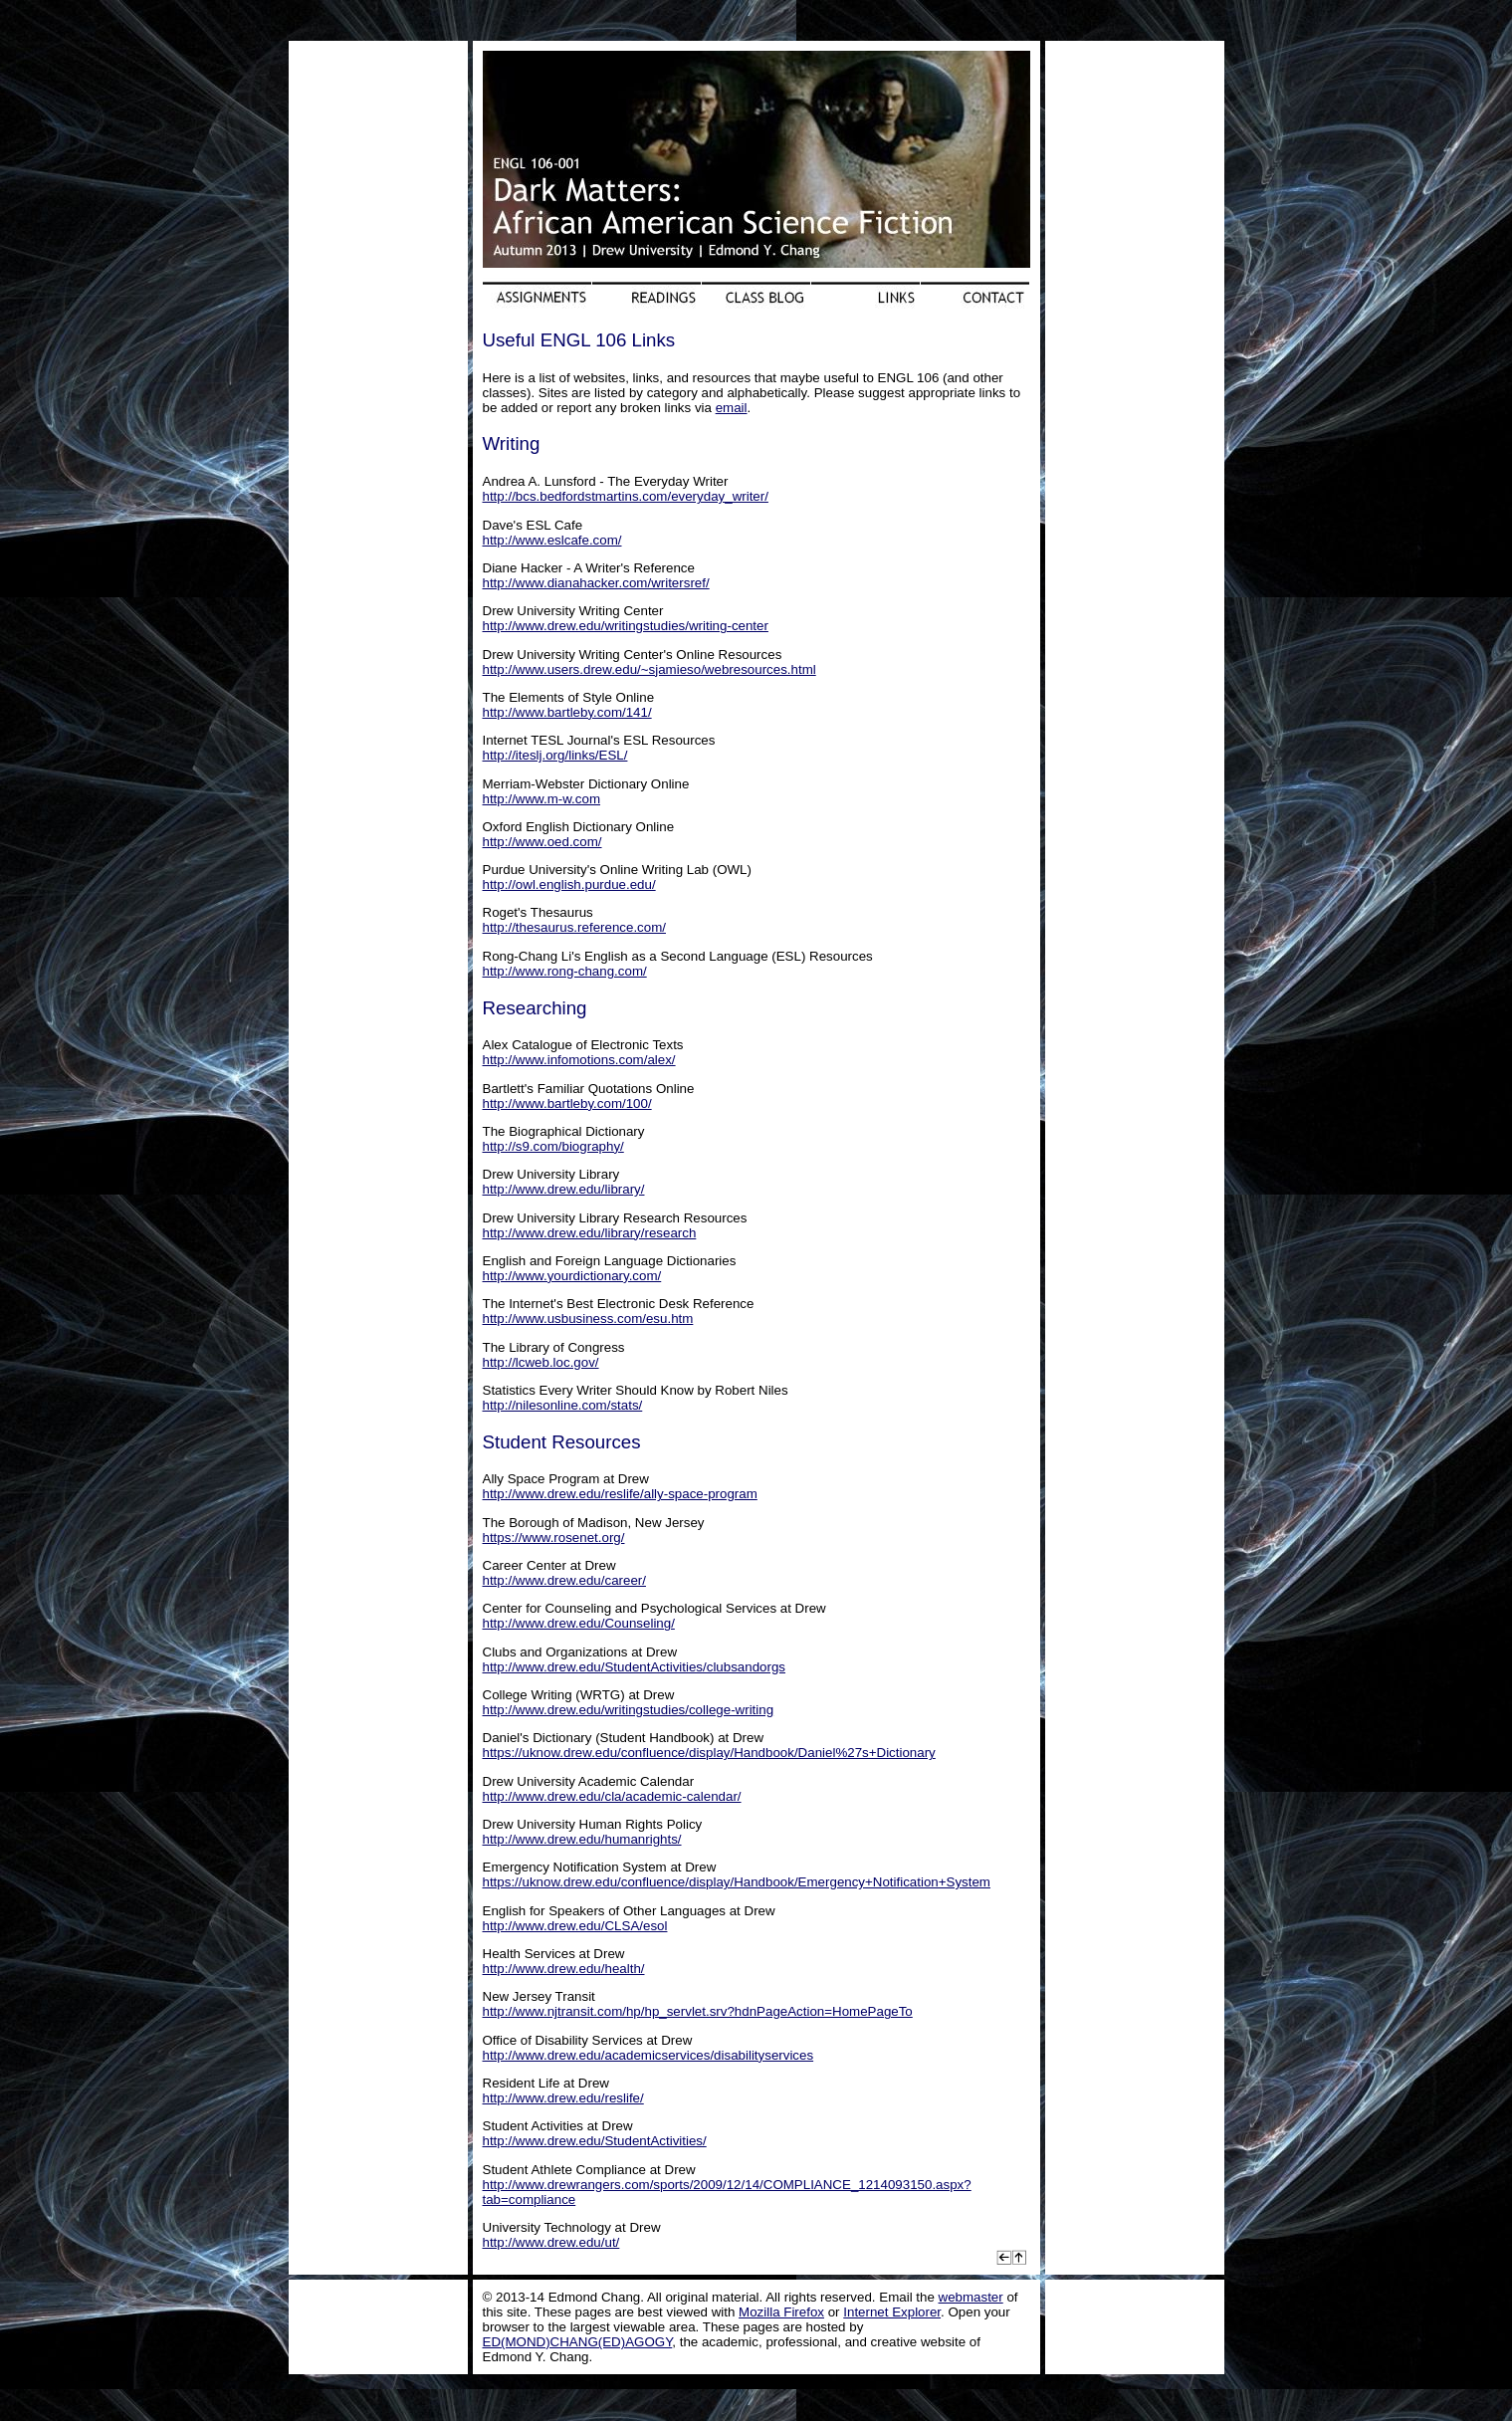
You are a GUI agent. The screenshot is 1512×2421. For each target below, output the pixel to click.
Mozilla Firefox (781, 2312)
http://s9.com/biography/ (553, 1146)
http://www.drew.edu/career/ (564, 1580)
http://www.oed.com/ (542, 841)
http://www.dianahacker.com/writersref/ (596, 582)
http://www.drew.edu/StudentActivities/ (595, 2140)
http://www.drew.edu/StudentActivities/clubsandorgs (634, 1666)
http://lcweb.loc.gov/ (541, 1362)
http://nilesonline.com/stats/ (563, 1405)
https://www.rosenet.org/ (554, 1537)
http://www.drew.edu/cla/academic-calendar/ (612, 1796)
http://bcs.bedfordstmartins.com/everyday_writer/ (625, 496)
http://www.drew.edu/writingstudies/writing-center (625, 625)
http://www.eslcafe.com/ (552, 540)
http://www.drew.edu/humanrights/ (582, 1839)
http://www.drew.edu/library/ (564, 1189)
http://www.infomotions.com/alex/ (579, 1059)
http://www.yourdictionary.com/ (572, 1275)
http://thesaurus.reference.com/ (574, 927)
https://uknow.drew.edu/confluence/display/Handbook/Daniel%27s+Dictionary (709, 1752)
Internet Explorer (892, 2312)
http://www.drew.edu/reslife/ (563, 2098)
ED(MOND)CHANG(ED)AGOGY (578, 2341)
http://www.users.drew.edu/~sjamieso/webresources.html (649, 669)
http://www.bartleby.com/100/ (567, 1103)
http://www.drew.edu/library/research (590, 1232)
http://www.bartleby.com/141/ (567, 712)
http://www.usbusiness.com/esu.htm (588, 1318)
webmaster (971, 2297)
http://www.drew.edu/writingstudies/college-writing (628, 1709)
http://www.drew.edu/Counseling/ (579, 1623)
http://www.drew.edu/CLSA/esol (575, 1925)
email (732, 407)
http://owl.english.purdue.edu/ (569, 884)
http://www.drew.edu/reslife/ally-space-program (620, 1493)
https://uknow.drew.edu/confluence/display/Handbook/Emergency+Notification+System (736, 1881)
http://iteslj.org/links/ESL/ (555, 755)
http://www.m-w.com (542, 798)
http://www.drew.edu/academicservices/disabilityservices (648, 2055)
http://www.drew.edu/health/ (564, 1968)
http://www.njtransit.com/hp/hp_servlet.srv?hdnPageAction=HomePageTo (698, 2011)
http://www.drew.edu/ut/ (551, 2242)
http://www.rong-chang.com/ (565, 971)
